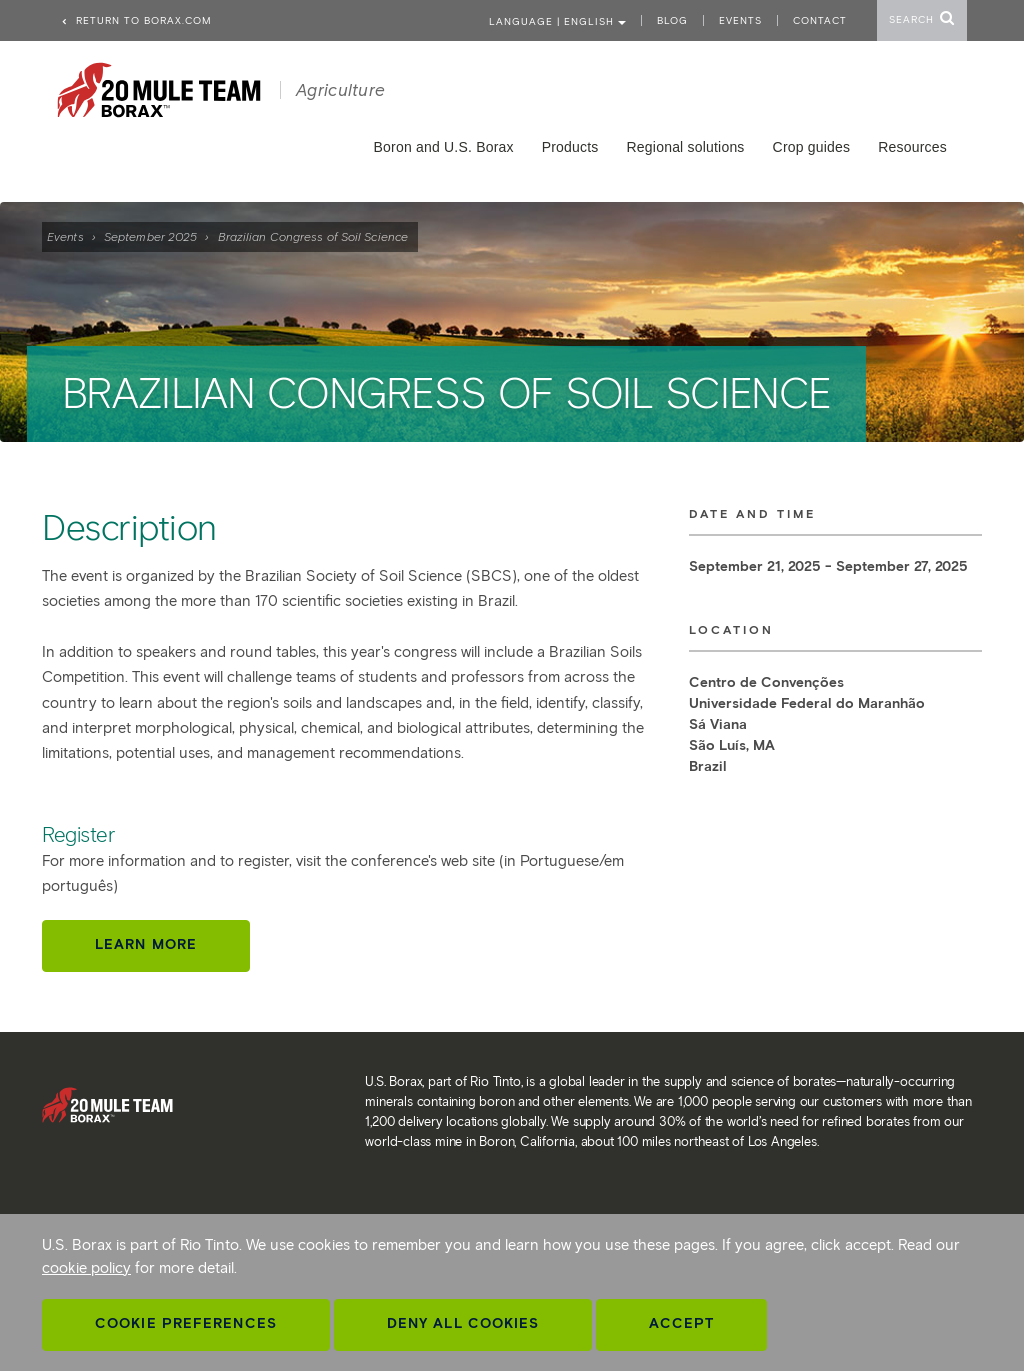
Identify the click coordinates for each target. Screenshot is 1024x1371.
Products (570, 147)
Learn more (146, 944)
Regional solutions (686, 147)
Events (65, 236)
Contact (820, 20)
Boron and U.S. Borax (444, 147)
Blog (672, 20)
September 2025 (150, 236)
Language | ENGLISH (557, 21)
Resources (912, 147)
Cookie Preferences (186, 1323)
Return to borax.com (136, 20)
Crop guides (812, 147)
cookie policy (86, 1268)
